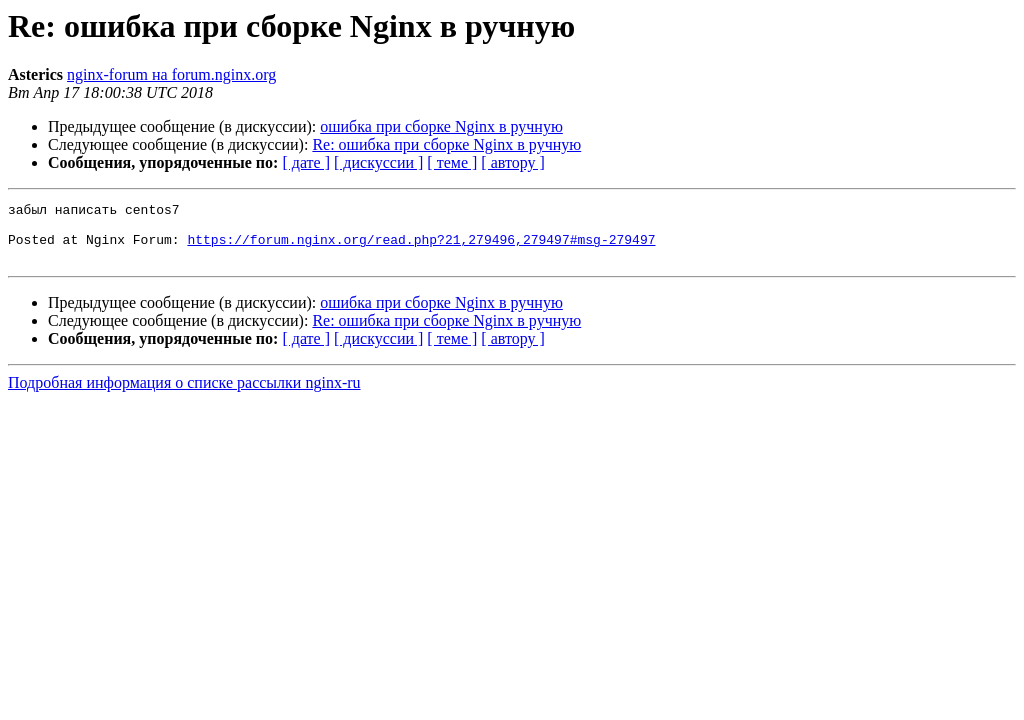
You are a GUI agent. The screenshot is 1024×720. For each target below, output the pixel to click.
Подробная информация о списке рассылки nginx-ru (184, 394)
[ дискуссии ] (378, 162)
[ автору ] (512, 162)
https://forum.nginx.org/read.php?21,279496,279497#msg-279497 (421, 248)
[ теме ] (452, 162)
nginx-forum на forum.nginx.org (171, 74)
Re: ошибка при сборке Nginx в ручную (446, 144)
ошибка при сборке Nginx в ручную (441, 126)
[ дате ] (306, 162)
